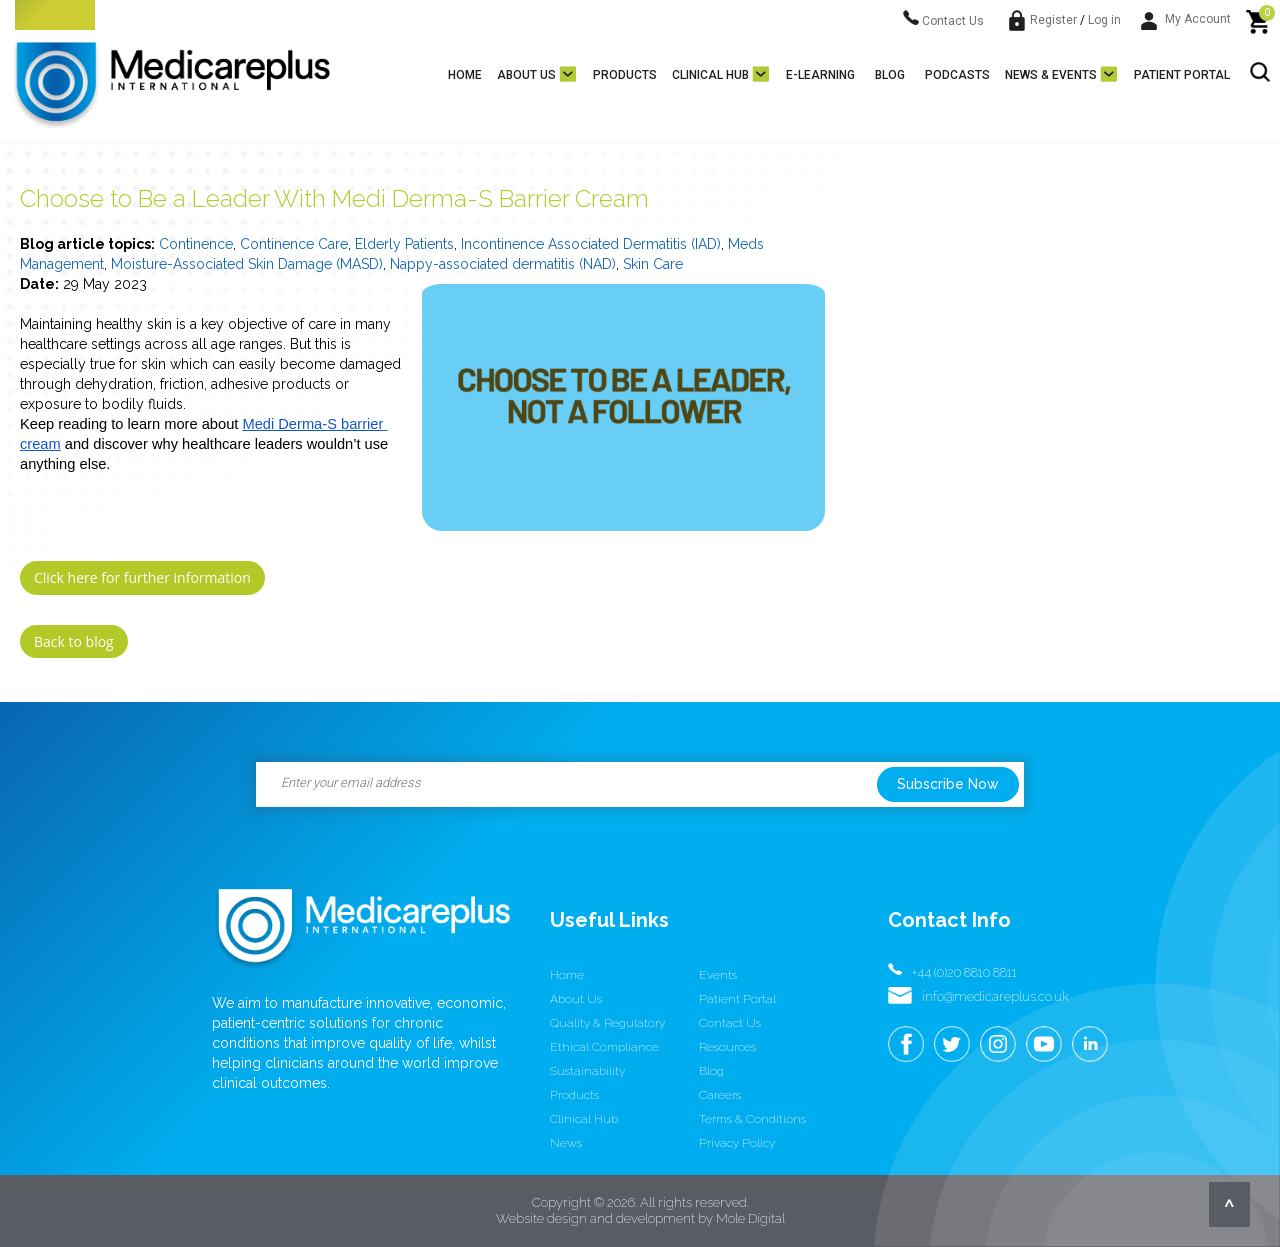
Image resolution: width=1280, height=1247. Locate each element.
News (566, 1143)
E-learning (820, 75)
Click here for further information (142, 577)
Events (718, 975)
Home (465, 75)
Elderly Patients (404, 244)
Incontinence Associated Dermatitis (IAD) (591, 244)
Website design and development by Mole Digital (640, 1218)
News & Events (1051, 75)
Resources (727, 1047)
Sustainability (587, 1071)
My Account (1186, 19)
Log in (1104, 20)
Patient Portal (1182, 75)
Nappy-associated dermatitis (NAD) (503, 264)
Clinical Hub (710, 75)
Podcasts (957, 75)
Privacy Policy (737, 1143)
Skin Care (653, 264)
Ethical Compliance (604, 1047)
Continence (196, 244)
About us (526, 75)
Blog (890, 75)
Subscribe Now (948, 784)
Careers (720, 1095)
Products (625, 75)
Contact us (730, 1023)
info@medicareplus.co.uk (995, 996)
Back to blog (74, 641)
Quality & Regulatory (607, 1023)
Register (1053, 20)
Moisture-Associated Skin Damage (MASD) (247, 264)
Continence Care (294, 244)
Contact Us (943, 21)
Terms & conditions (752, 1119)
